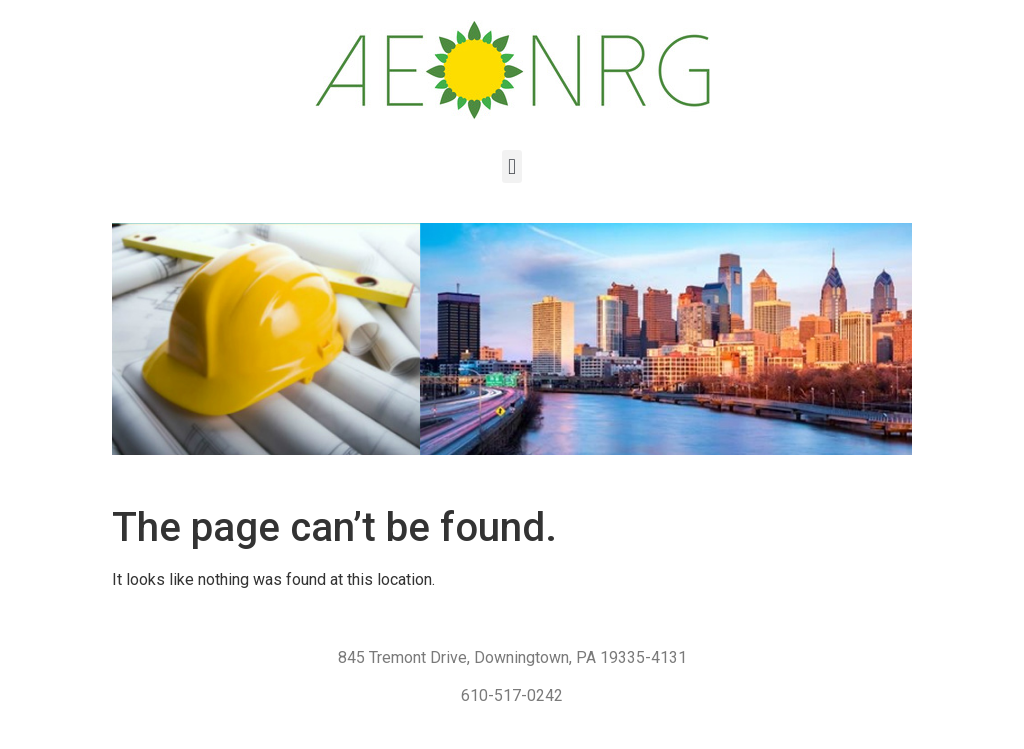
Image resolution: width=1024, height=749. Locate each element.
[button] (511, 166)
